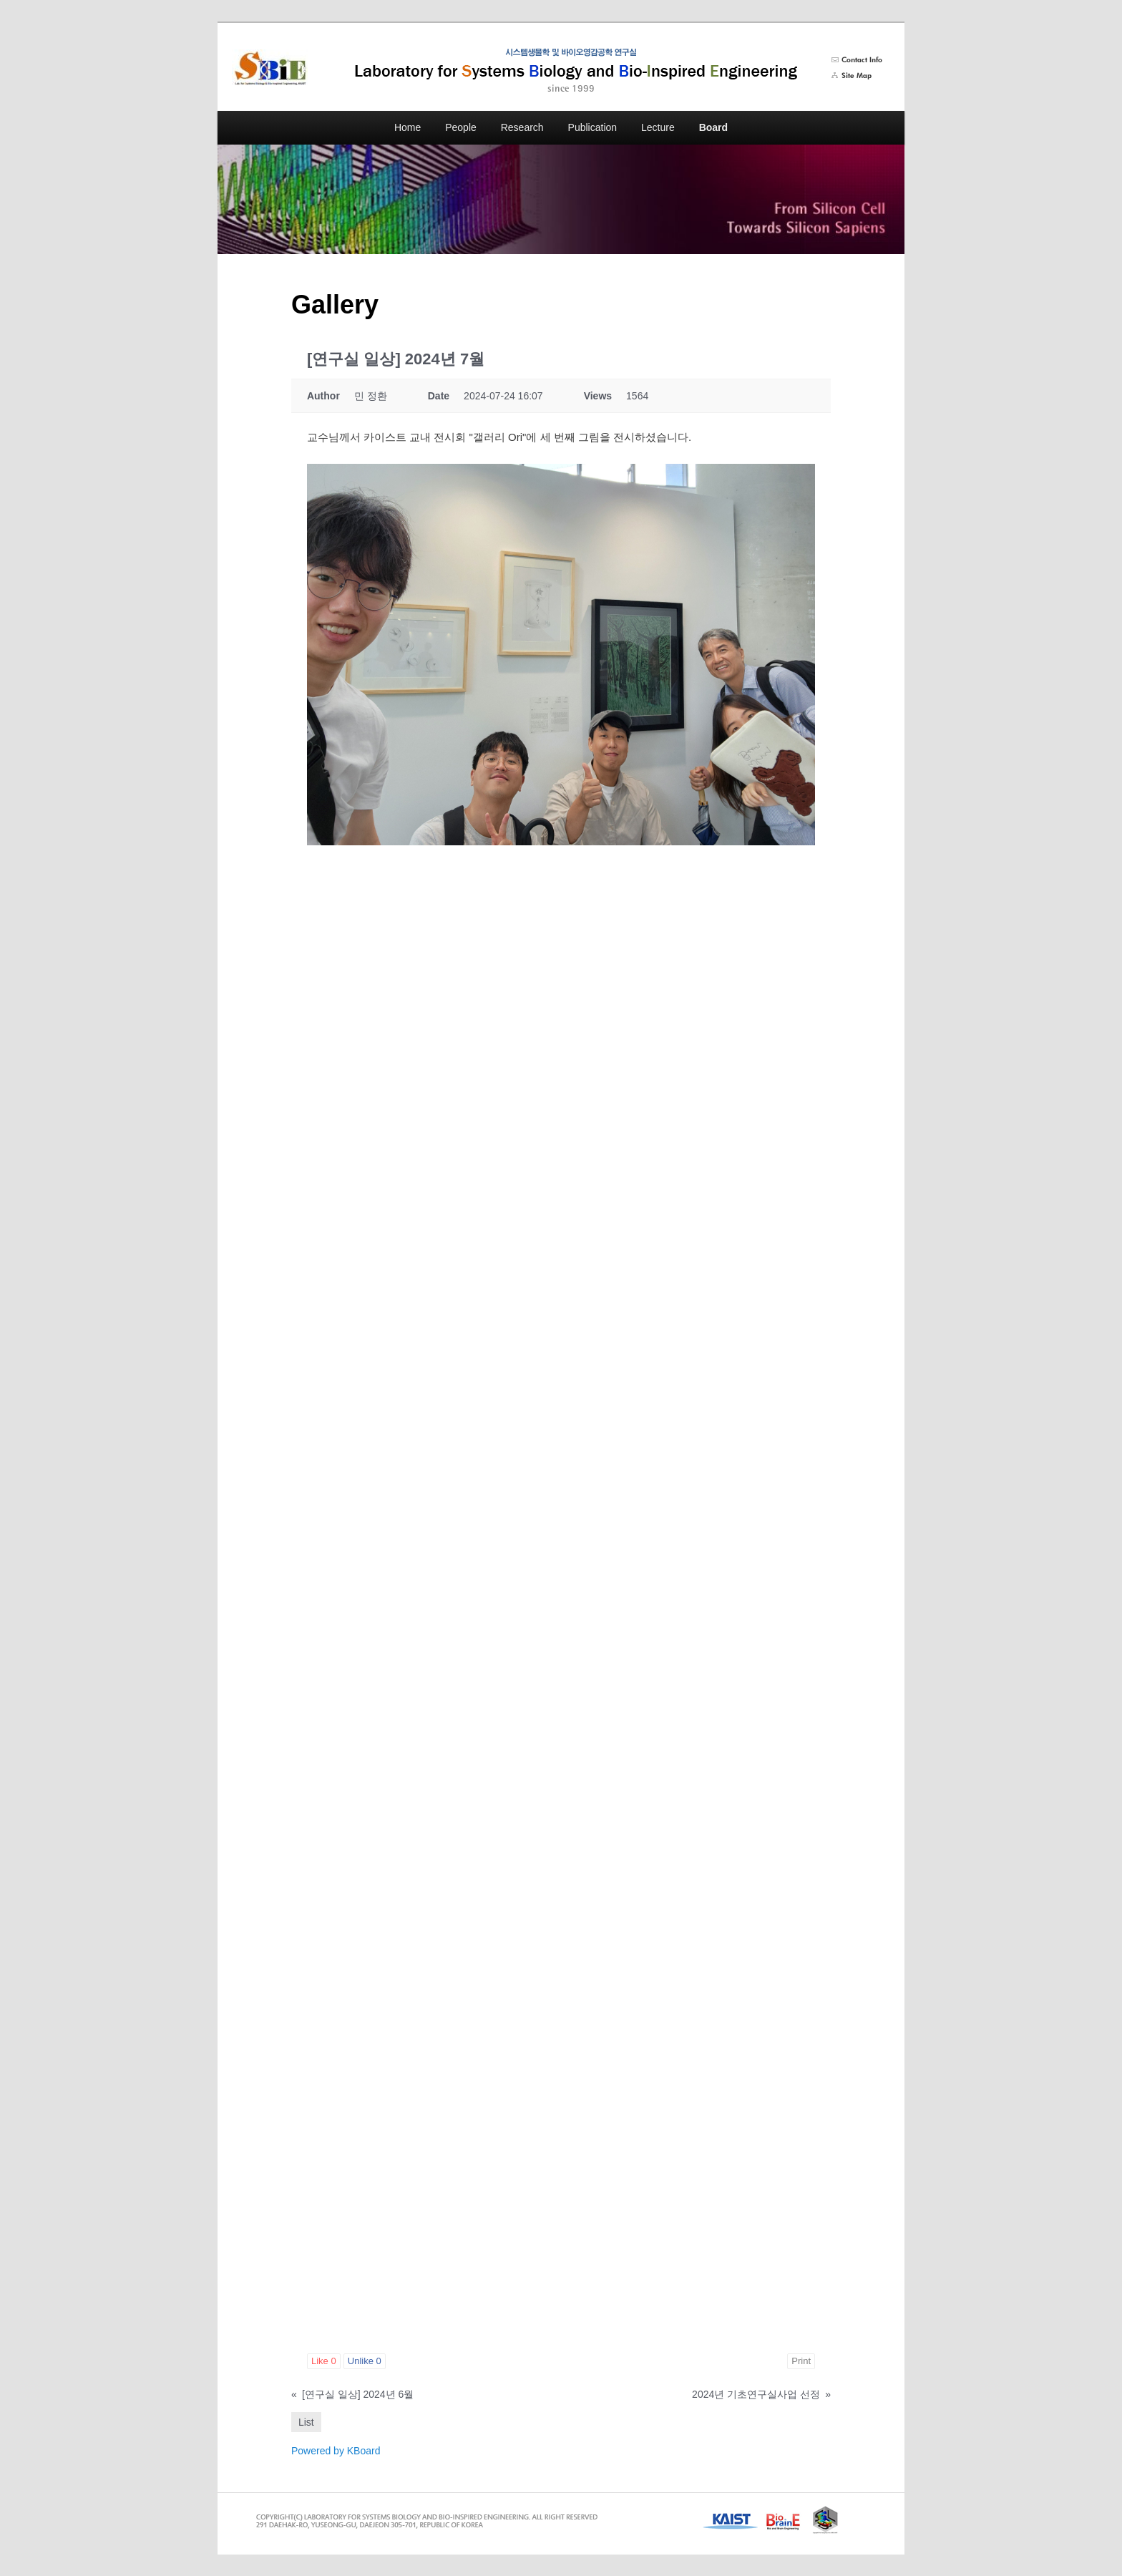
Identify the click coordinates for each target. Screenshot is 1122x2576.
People (461, 127)
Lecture (658, 127)
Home (407, 127)
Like (323, 2361)
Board (713, 127)
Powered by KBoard (336, 2450)
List (306, 2422)
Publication (593, 127)
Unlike (364, 2361)
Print (801, 2361)
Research (522, 127)
